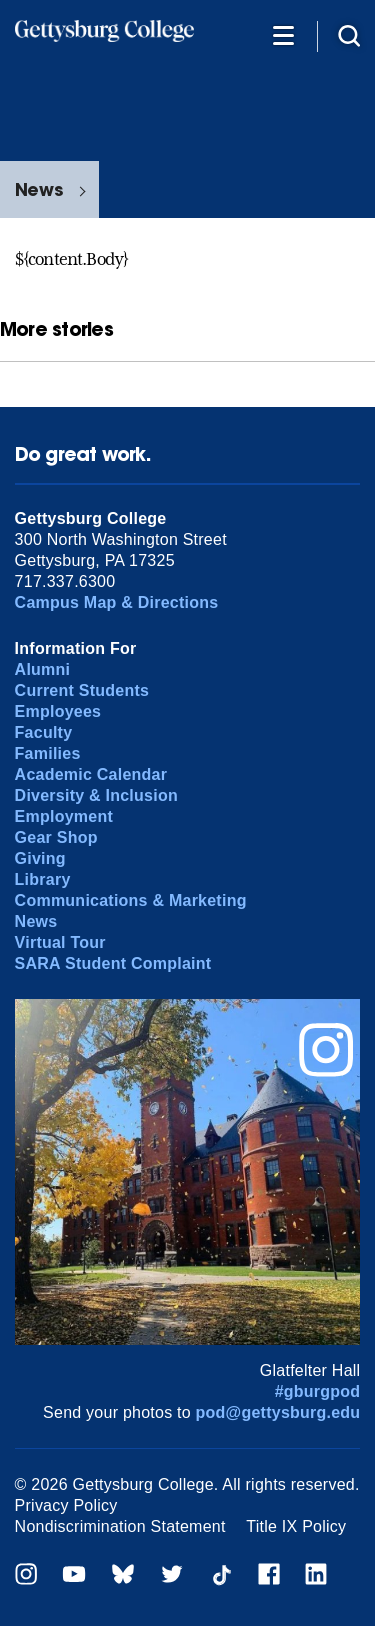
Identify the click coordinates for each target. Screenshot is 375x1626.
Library (43, 879)
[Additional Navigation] (283, 34)
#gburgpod (318, 1391)
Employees (58, 711)
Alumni (43, 669)
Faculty (44, 732)
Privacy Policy (66, 1505)
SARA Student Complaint (113, 963)
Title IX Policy (296, 1526)
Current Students (82, 690)
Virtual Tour (60, 942)
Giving (40, 858)
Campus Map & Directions (117, 602)
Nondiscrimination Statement (120, 1526)
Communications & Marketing (131, 900)
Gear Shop (56, 837)
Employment (64, 816)
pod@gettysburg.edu (278, 1412)
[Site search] (349, 34)
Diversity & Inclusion (96, 795)
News (39, 189)
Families (48, 753)
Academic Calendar (91, 774)
